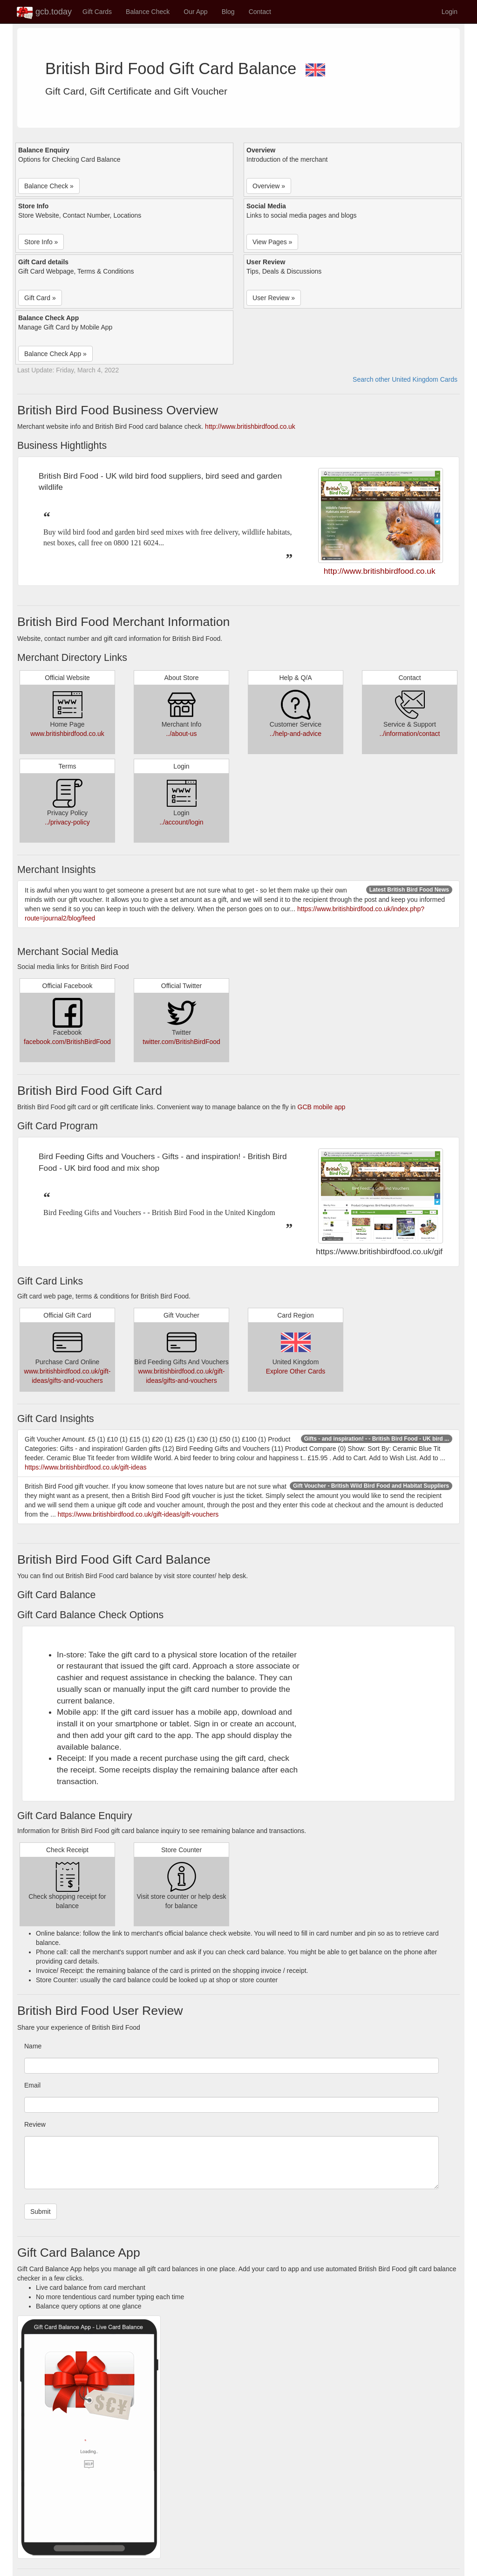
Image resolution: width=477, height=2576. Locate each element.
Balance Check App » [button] (55, 353)
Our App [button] (195, 11)
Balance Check (148, 11)
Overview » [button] (268, 186)
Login (449, 11)
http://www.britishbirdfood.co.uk (250, 426)
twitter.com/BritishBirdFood (181, 1041)
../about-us (181, 733)
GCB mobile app (322, 1107)
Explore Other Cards (296, 1371)
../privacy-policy (67, 822)
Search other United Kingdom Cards (405, 379)
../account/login (181, 822)
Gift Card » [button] (40, 298)
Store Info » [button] (41, 242)
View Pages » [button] (272, 242)
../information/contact (410, 733)
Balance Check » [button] (49, 186)
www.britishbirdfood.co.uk (67, 733)
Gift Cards (97, 11)
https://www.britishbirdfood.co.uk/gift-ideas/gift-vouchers (138, 1514)
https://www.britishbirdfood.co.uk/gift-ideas (85, 1467)
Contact (260, 11)
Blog (228, 11)
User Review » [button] (273, 298)
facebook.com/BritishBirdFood (67, 1041)
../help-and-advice (295, 733)
